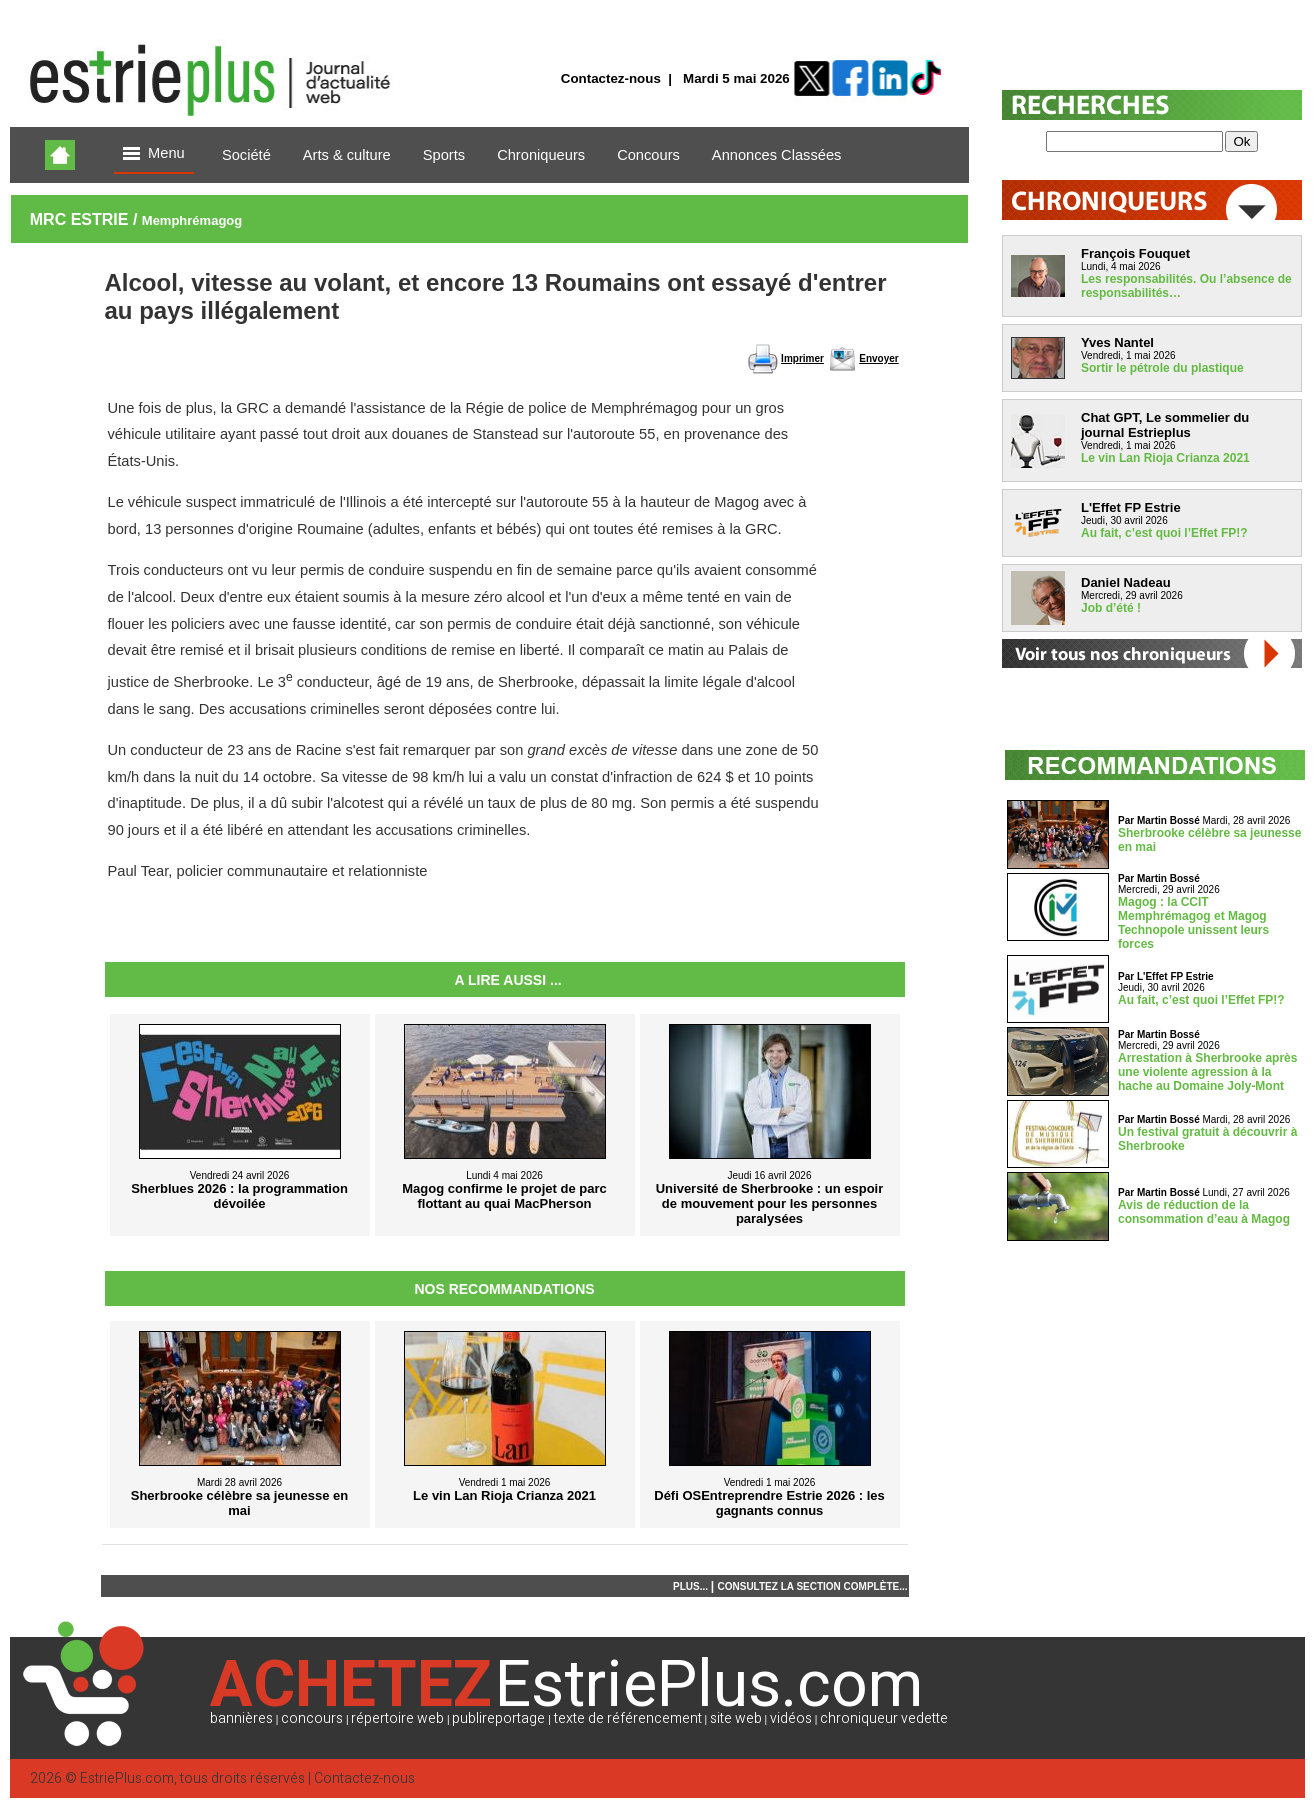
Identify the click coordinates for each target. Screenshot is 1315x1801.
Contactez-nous (611, 78)
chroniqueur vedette (884, 1718)
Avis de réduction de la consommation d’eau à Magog (1204, 1212)
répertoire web (397, 1718)
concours (312, 1718)
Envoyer (878, 358)
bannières (241, 1718)
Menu (154, 154)
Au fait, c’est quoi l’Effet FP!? (1164, 533)
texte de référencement (628, 1718)
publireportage (498, 1718)
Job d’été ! (1111, 608)
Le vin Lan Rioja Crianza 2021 (1165, 458)
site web (736, 1718)
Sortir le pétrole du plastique (1162, 368)
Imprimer (802, 358)
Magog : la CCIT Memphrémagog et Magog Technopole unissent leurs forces (1193, 923)
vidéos (791, 1718)
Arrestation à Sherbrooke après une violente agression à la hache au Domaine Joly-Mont (1207, 1072)
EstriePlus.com (127, 1778)
